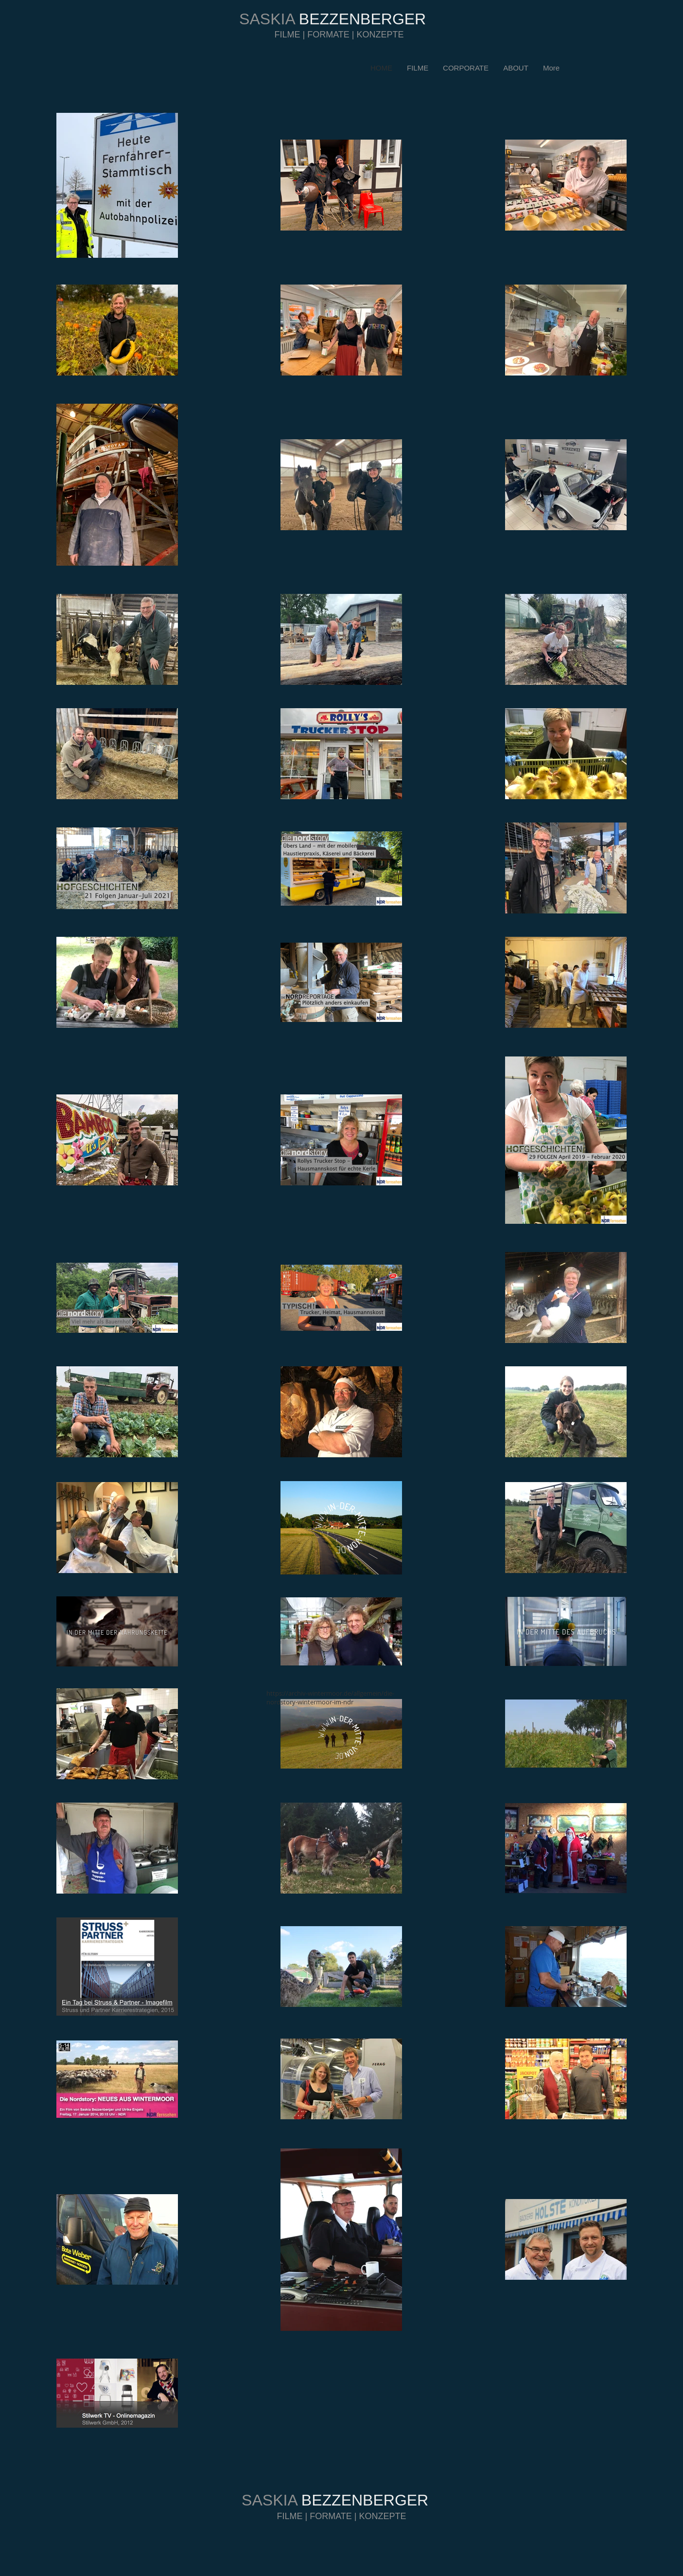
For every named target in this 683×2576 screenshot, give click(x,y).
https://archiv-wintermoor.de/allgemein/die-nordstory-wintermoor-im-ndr (330, 1697)
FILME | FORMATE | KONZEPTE (339, 34)
